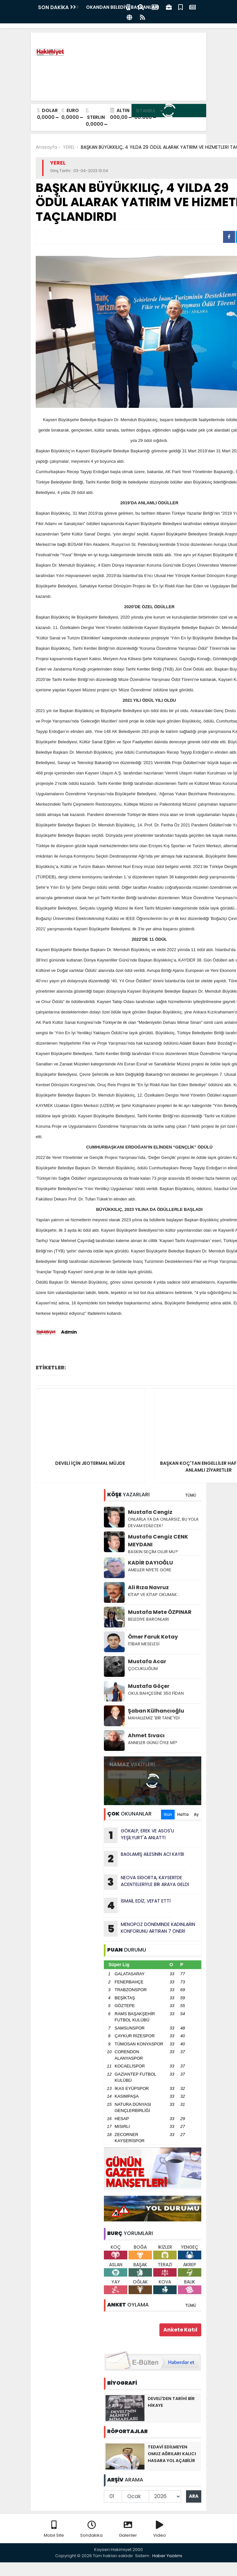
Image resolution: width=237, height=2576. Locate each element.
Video (159, 2529)
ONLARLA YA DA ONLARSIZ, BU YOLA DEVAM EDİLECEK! (163, 1522)
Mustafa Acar (147, 1661)
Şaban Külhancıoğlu (156, 1711)
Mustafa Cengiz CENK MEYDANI (158, 1540)
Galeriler (128, 2529)
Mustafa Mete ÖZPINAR (160, 1612)
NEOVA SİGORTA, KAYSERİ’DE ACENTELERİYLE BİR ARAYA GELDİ (146, 1882)
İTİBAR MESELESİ (143, 1644)
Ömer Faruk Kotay (153, 1636)
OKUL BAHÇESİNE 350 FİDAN (156, 1693)
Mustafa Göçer (148, 1686)
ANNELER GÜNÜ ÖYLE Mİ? (152, 1743)
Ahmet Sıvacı (146, 1735)
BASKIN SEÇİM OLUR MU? (153, 1552)
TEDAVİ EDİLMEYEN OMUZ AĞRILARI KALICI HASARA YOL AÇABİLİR (172, 2454)
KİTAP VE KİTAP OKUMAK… (154, 1594)
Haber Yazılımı (167, 2556)
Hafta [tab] (183, 1814)
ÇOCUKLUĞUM (143, 1668)
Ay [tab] (196, 1814)
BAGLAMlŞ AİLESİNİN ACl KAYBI (144, 1858)
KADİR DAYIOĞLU (150, 1562)
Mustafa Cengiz (150, 1512)
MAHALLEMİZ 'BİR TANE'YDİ (154, 1718)
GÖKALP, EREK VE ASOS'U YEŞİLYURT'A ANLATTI (139, 1835)
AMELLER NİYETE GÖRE (149, 1570)
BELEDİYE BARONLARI (149, 1619)
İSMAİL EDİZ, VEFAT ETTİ (137, 1905)
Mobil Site (54, 2529)
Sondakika (91, 2529)
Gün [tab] (168, 1814)
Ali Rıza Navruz (148, 1587)
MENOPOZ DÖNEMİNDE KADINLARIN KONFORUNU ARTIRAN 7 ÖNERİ (149, 1929)
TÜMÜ (190, 1495)
